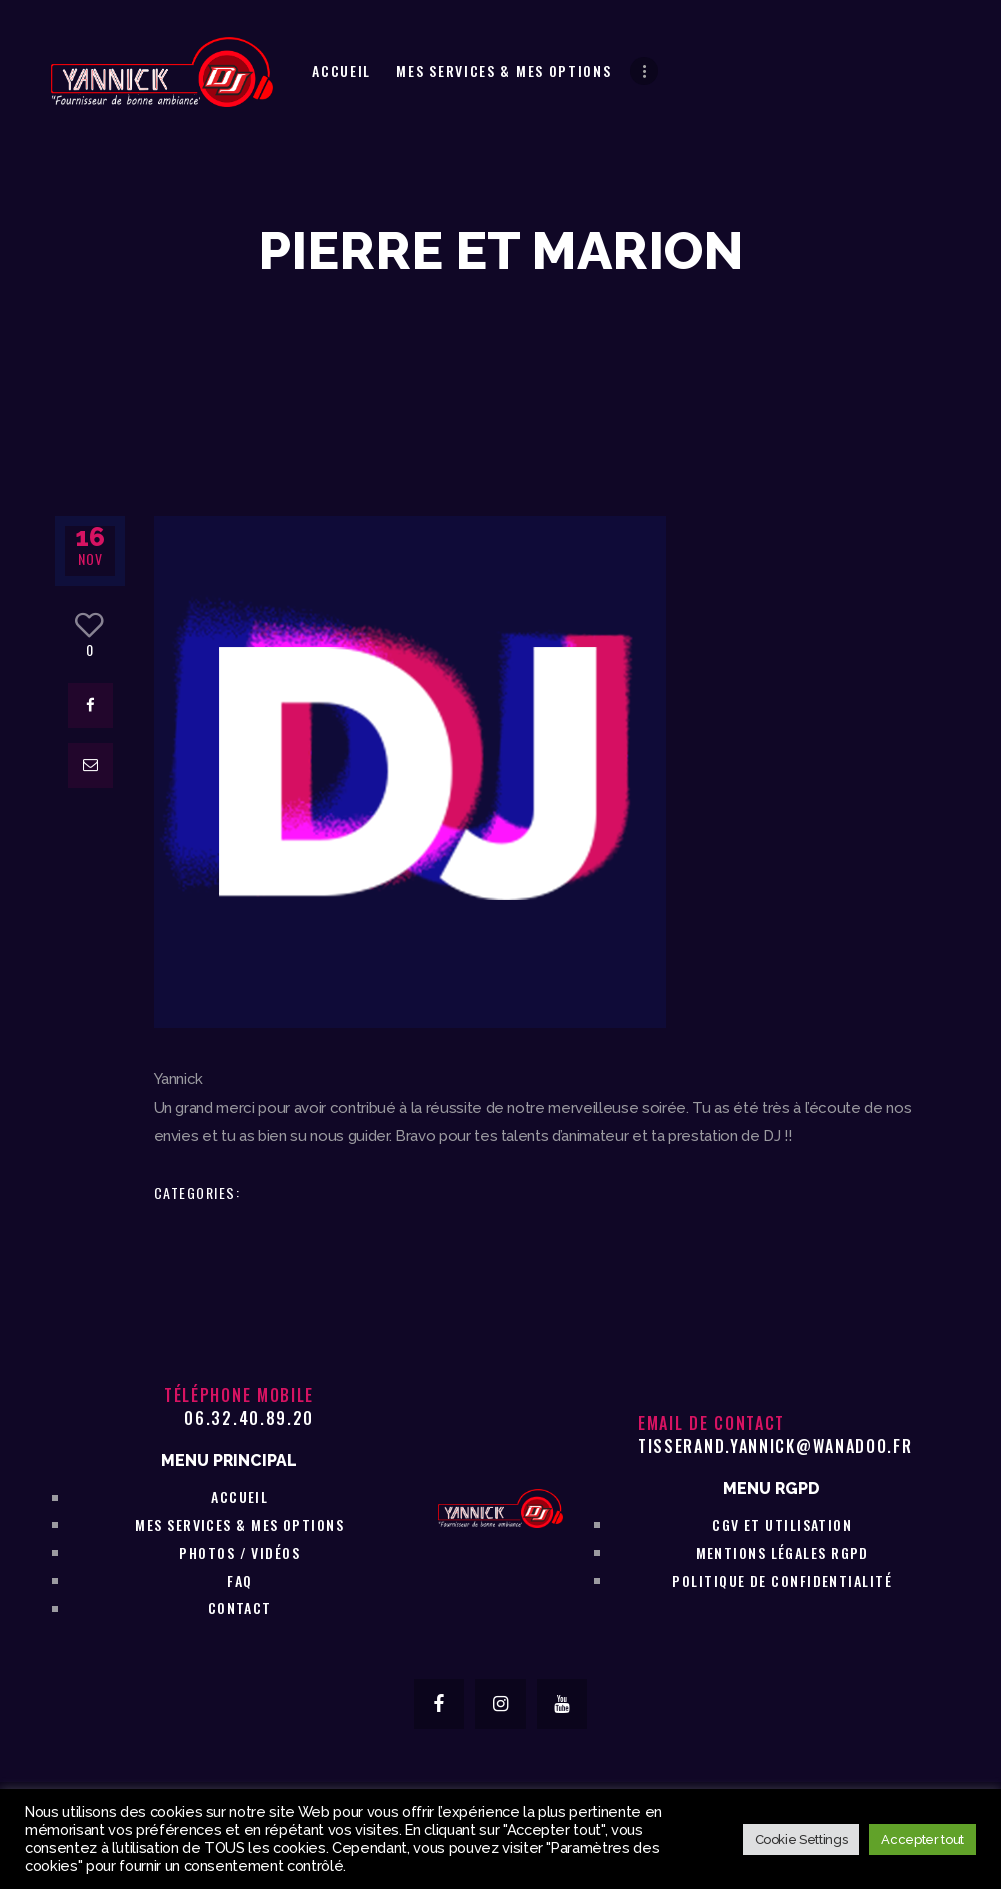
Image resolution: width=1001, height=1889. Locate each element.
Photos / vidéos (239, 1552)
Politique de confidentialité (782, 1580)
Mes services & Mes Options (239, 1524)
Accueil (239, 1496)
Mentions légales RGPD (782, 1552)
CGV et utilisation (782, 1524)
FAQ (239, 1580)
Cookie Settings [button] (801, 1839)
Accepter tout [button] (922, 1839)
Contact (240, 1607)
